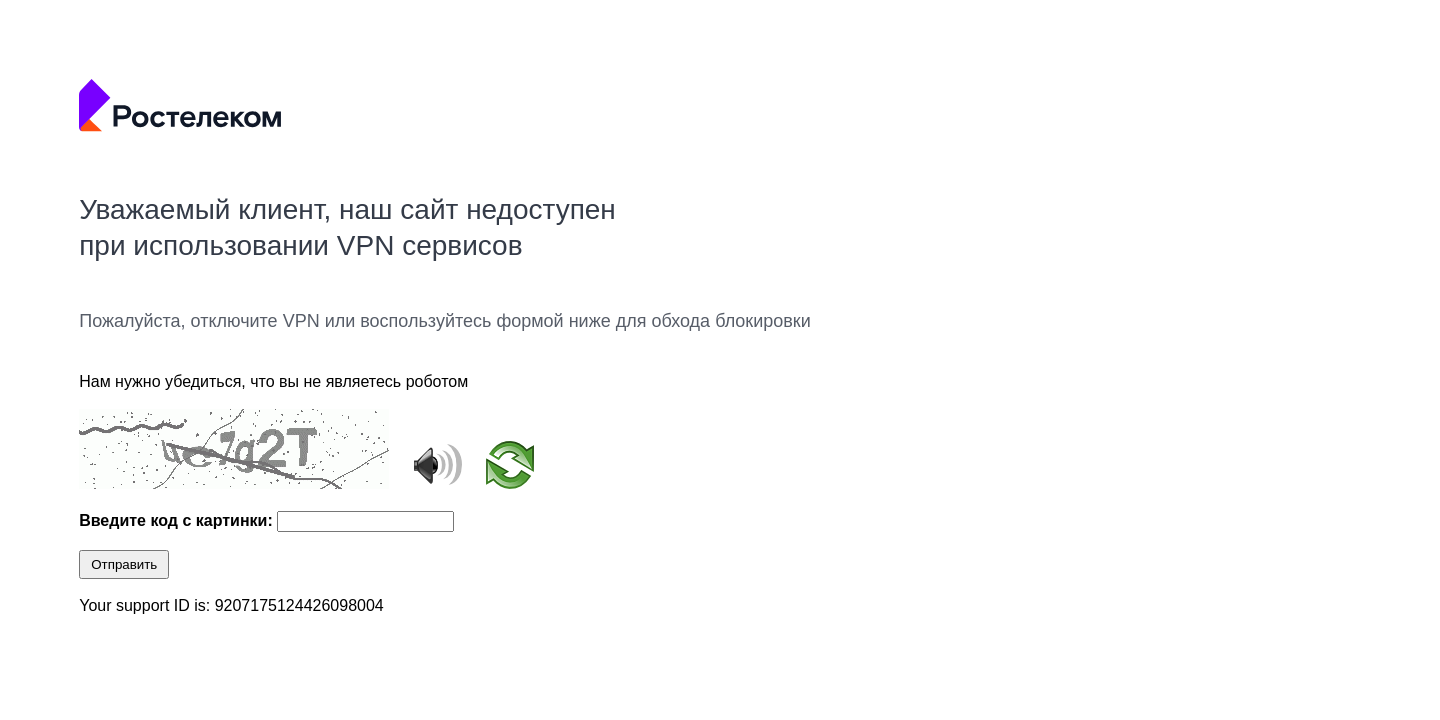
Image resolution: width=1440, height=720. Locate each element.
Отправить (124, 564)
